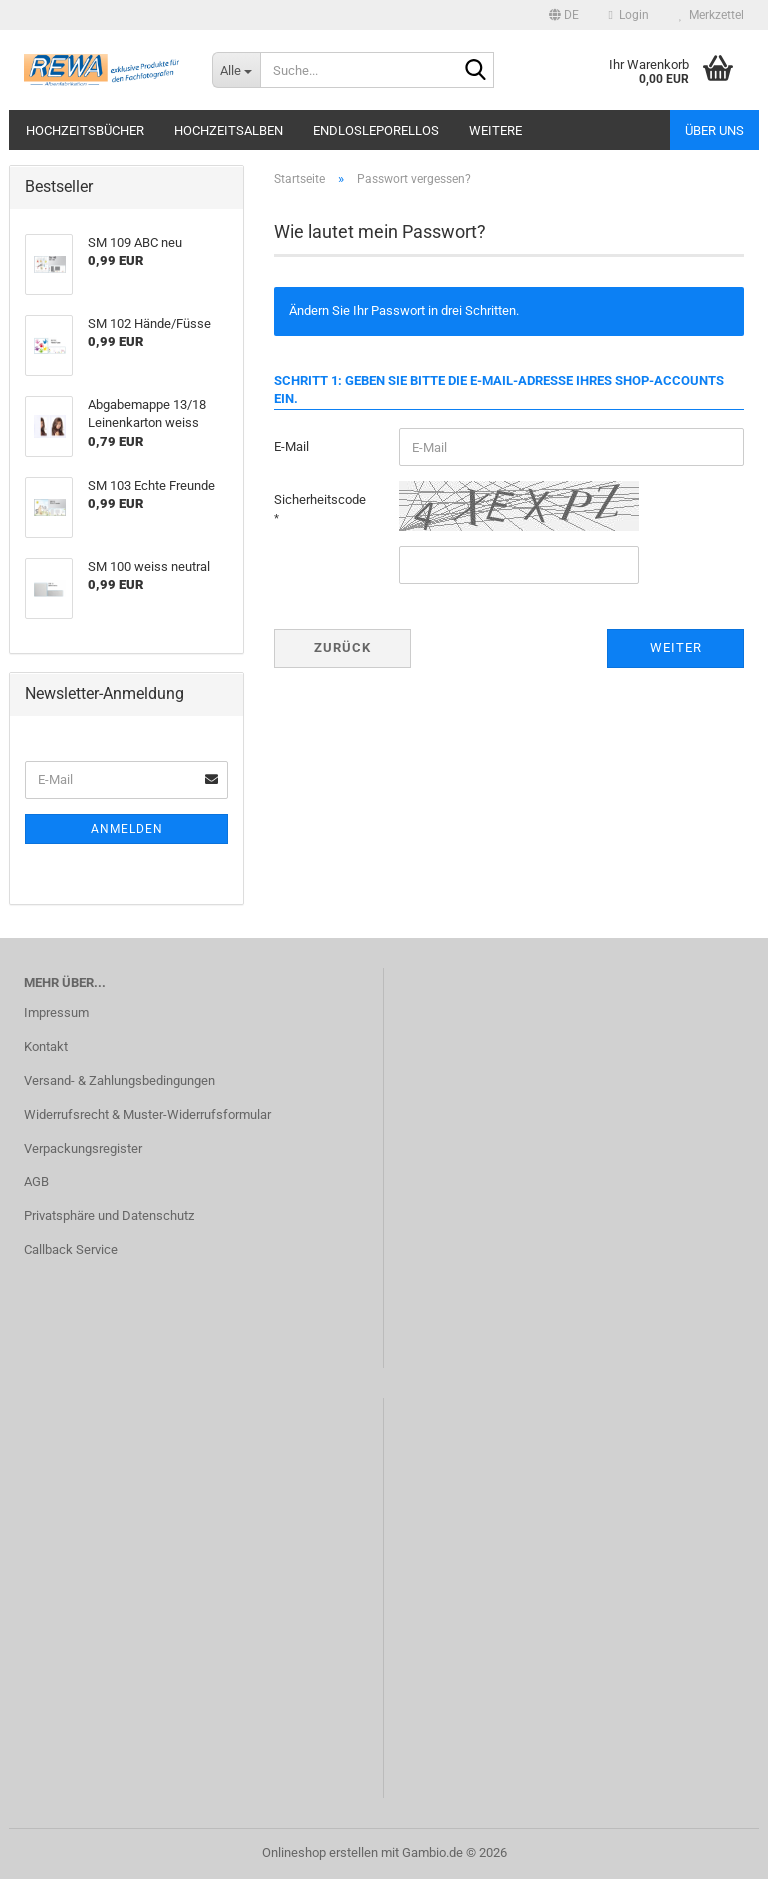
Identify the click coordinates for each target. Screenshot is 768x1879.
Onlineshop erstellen (320, 1852)
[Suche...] (236, 70)
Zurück (342, 647)
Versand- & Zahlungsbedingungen (119, 1080)
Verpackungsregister (83, 1148)
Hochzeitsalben (228, 130)
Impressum (56, 1012)
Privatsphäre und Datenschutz (109, 1215)
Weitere (495, 130)
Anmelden (127, 829)
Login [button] (629, 15)
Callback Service (71, 1249)
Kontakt (46, 1046)
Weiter (676, 647)
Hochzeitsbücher (85, 130)
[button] (564, 15)
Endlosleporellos (376, 130)
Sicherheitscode (320, 499)
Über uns (714, 130)
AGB (36, 1181)
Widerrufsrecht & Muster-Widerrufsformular (147, 1114)
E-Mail (291, 446)
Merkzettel (711, 15)
